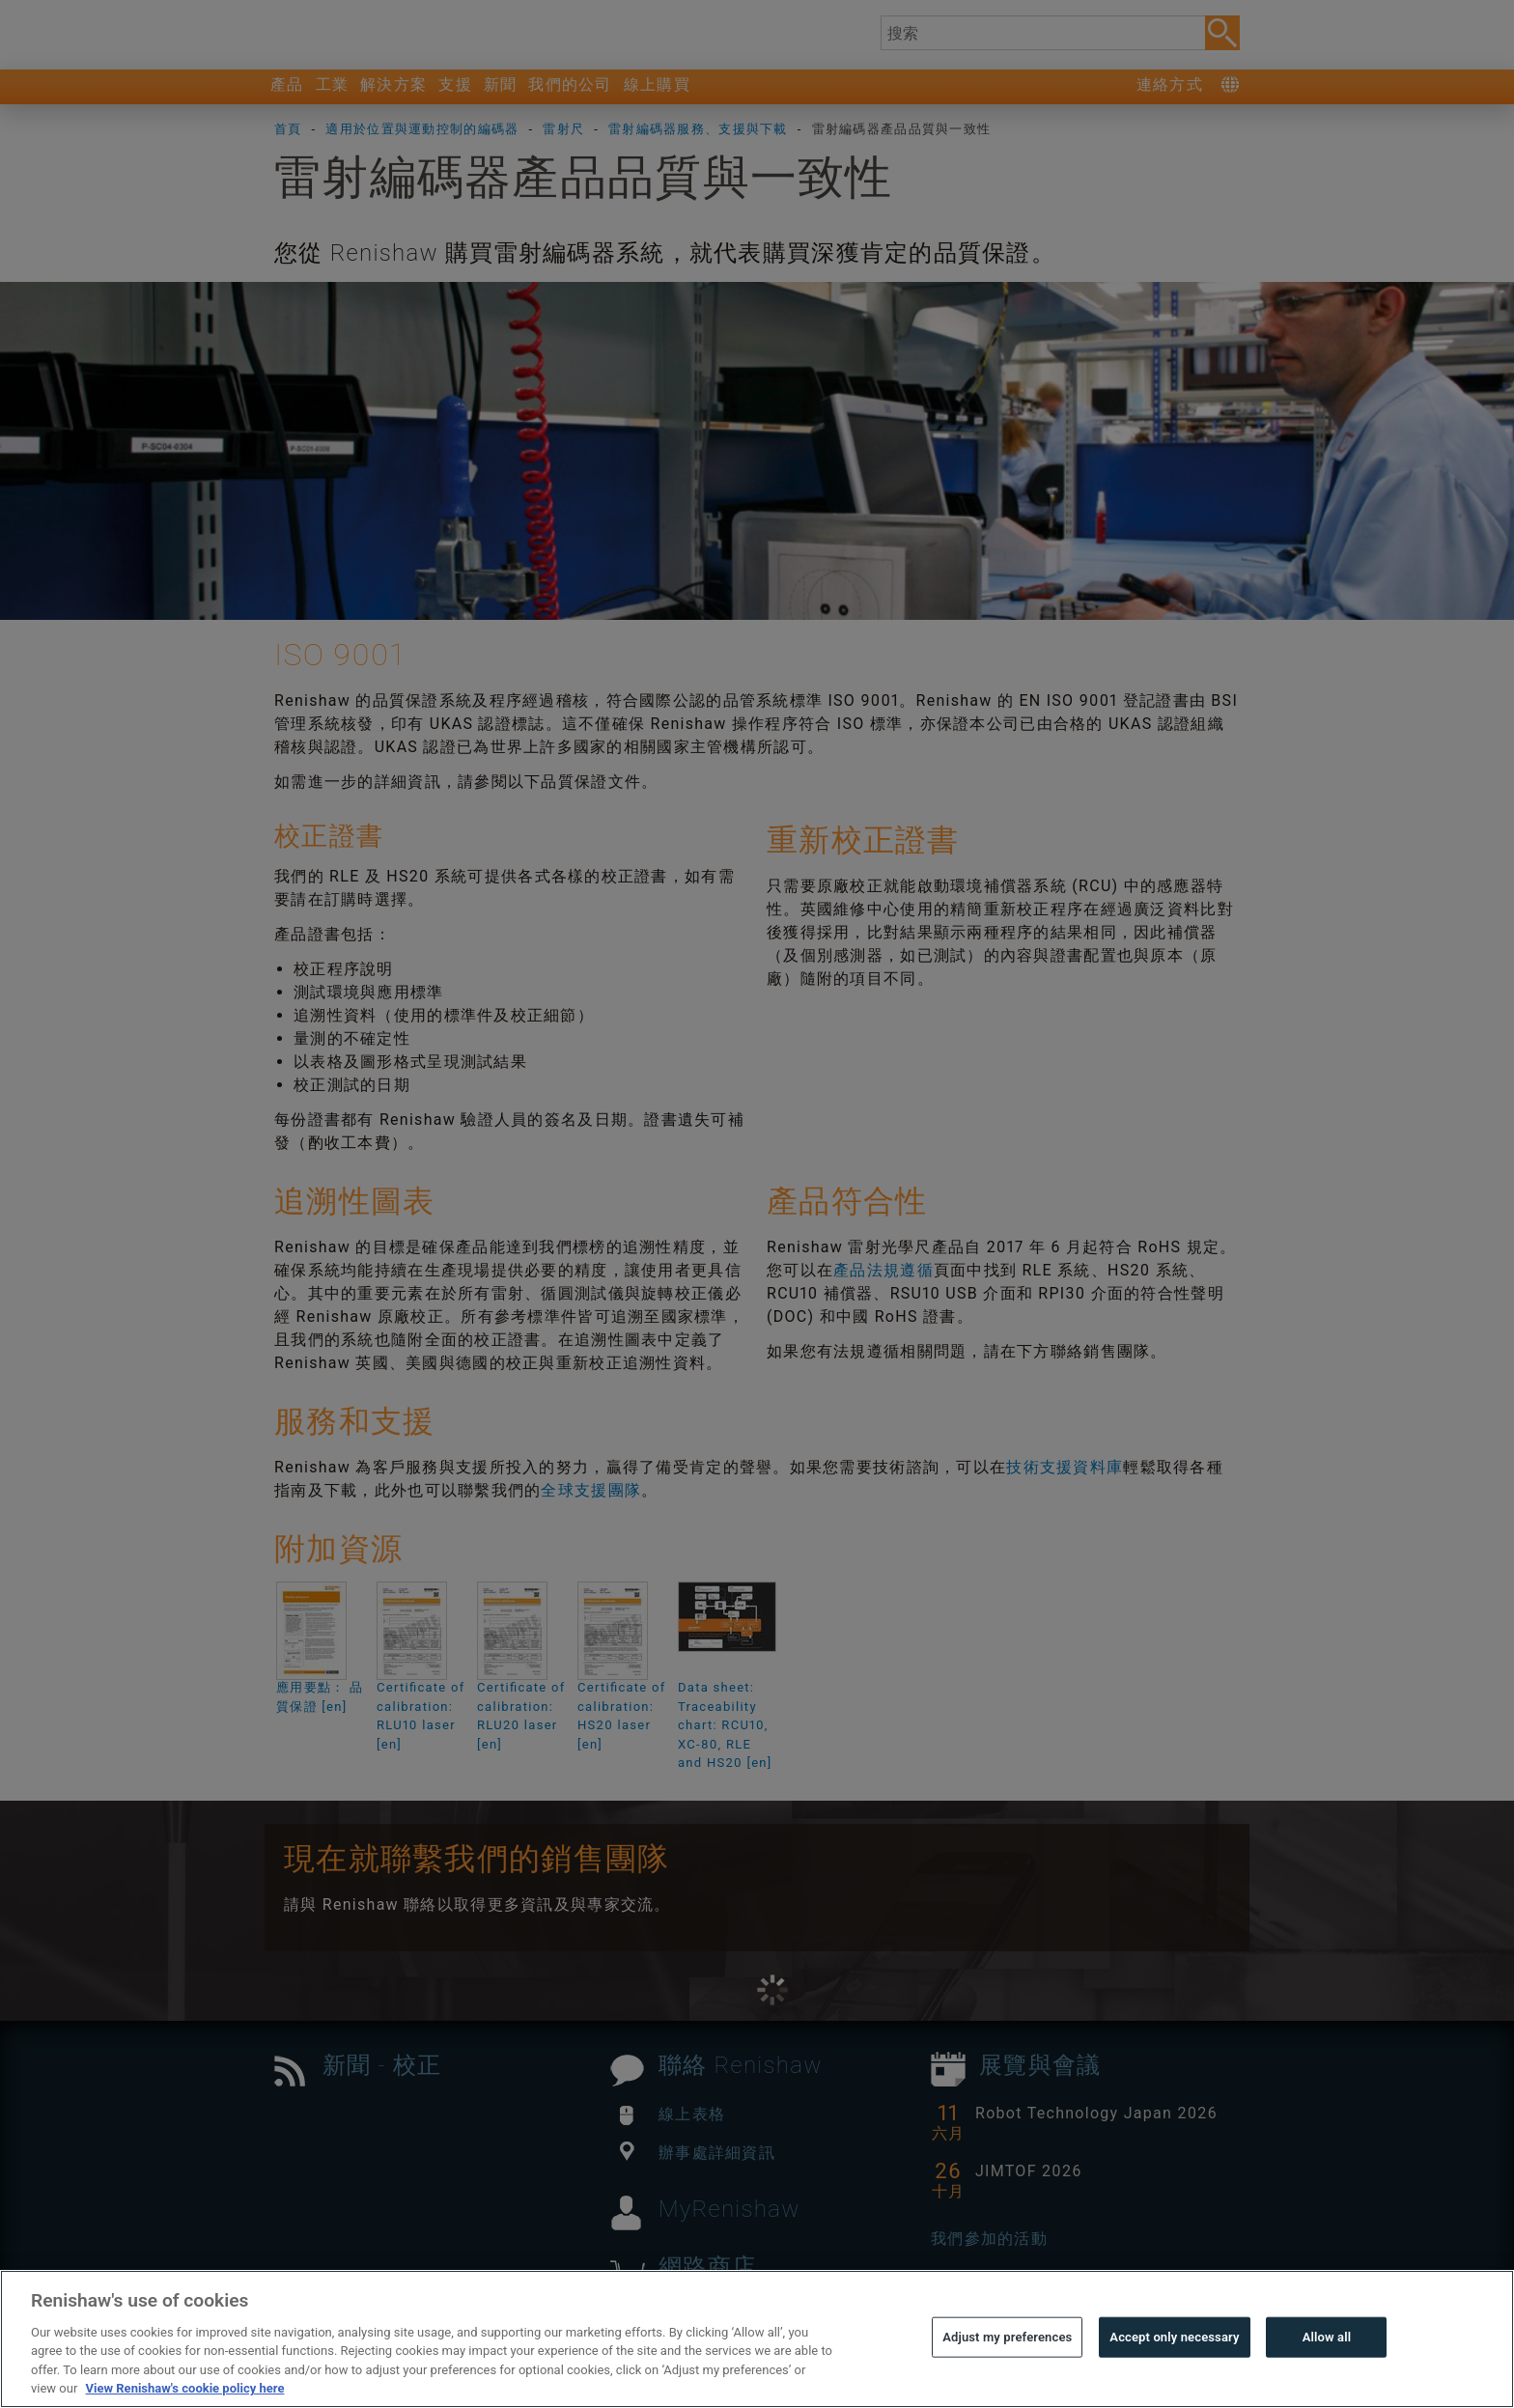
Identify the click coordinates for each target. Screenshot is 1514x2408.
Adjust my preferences (1007, 2374)
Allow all (1327, 2374)
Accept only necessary (1174, 2374)
